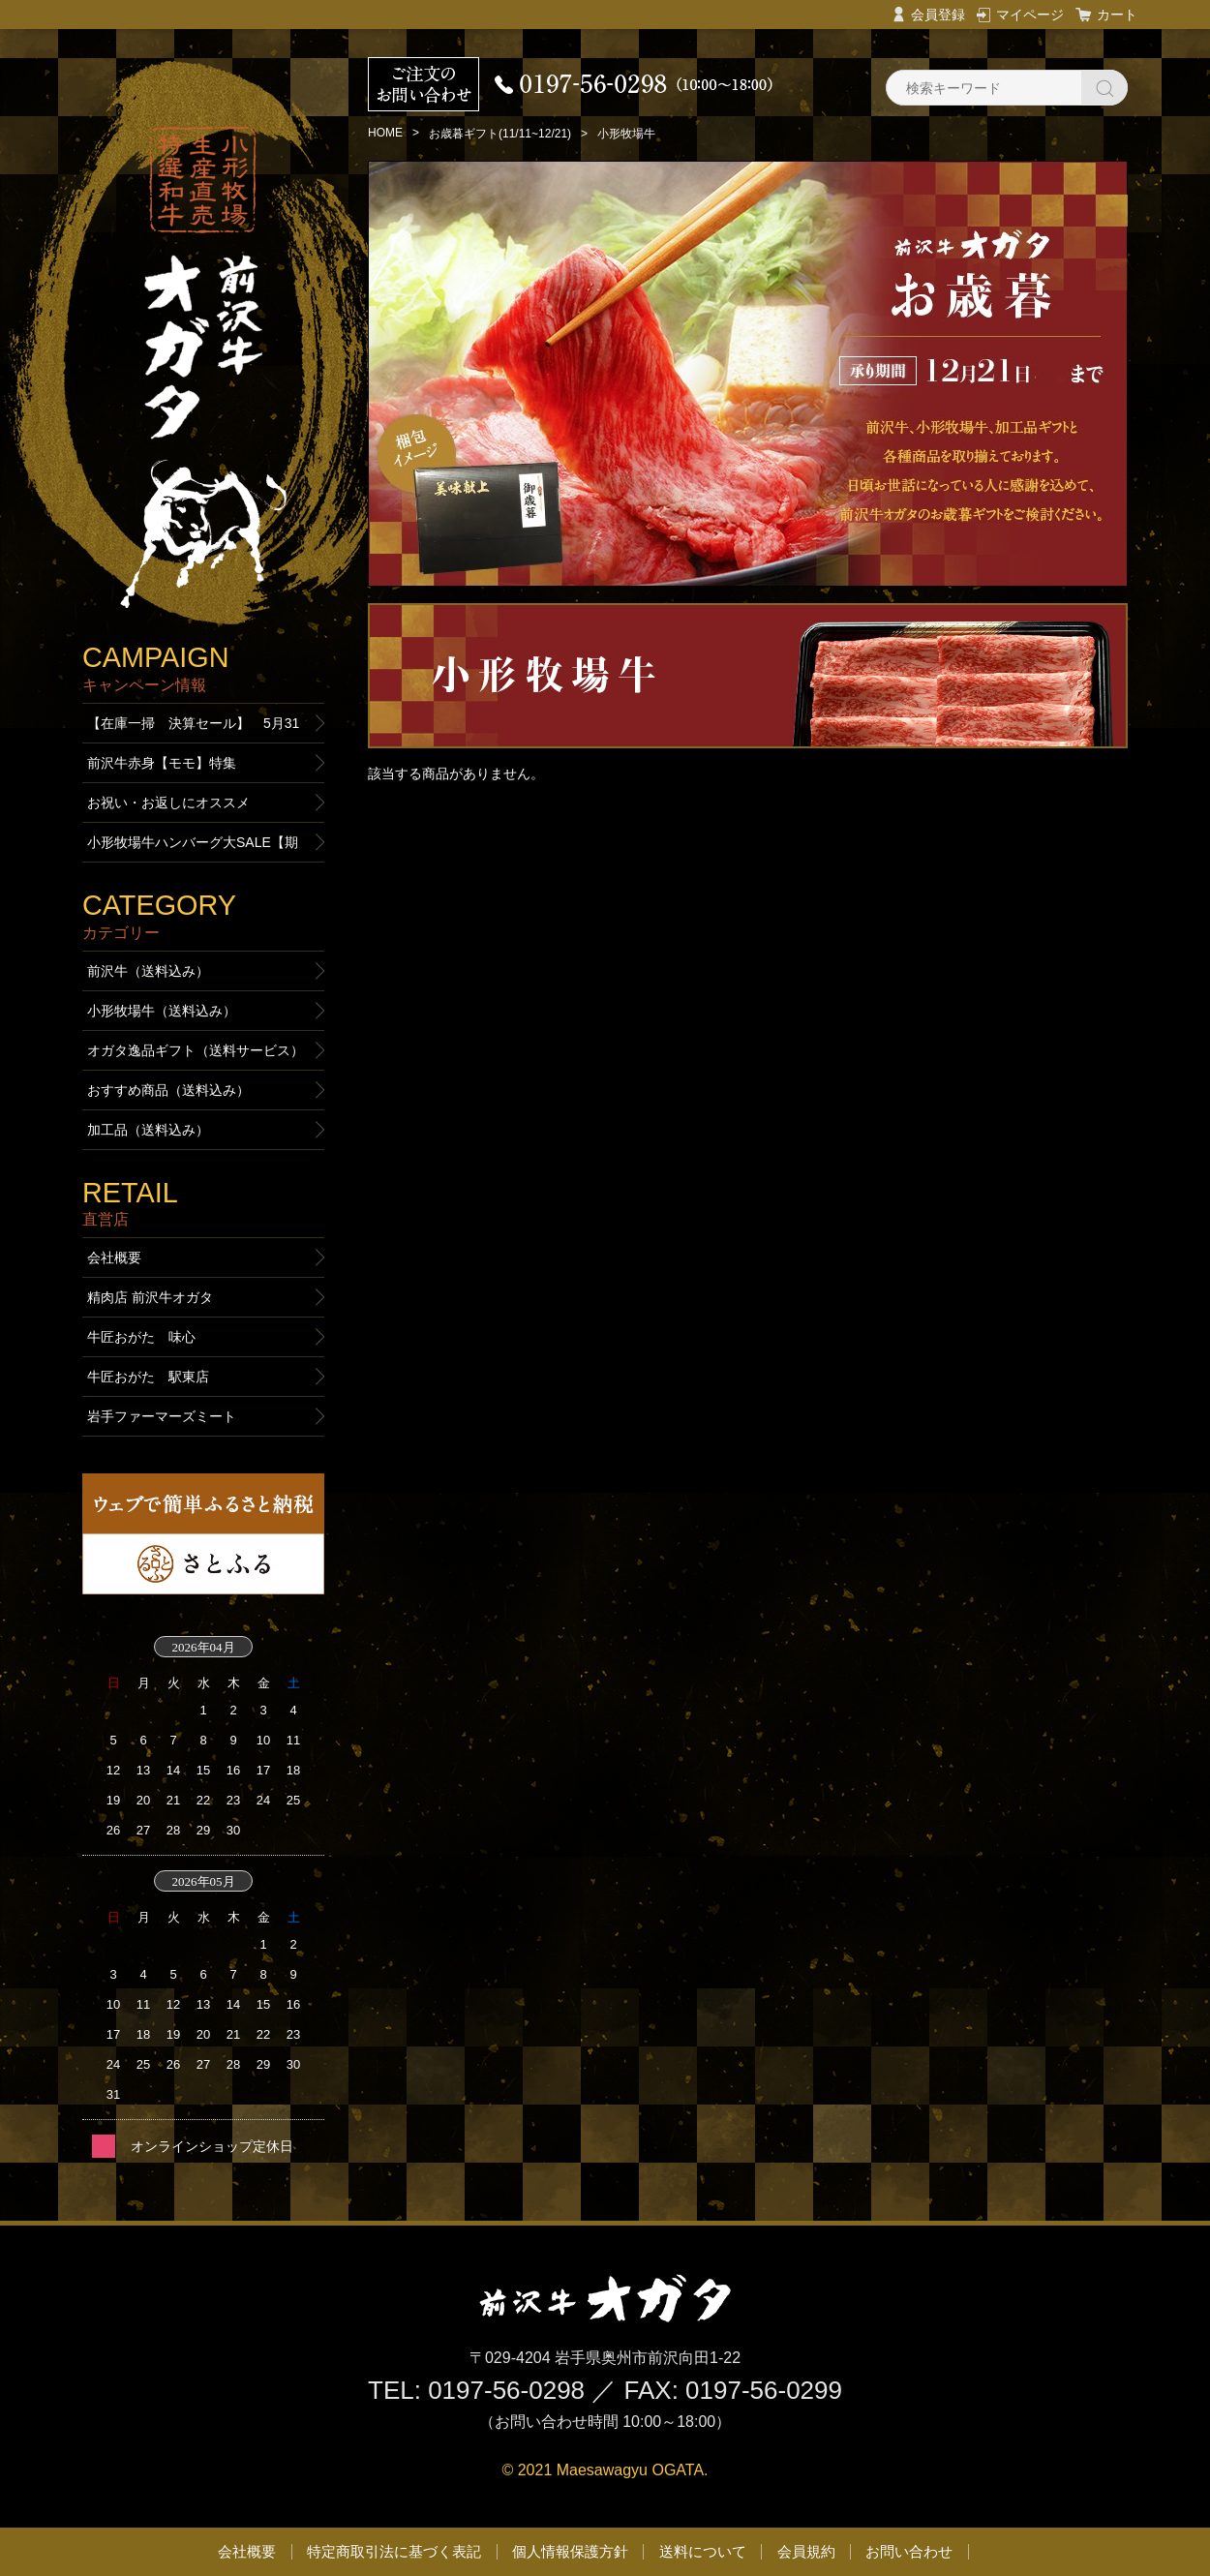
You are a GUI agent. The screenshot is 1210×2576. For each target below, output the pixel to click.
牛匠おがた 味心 (141, 1337)
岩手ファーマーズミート (161, 1416)
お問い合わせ (909, 2551)
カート (1117, 14)
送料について (702, 2551)
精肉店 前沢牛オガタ (150, 1297)
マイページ (1030, 14)
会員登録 (938, 14)
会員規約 (806, 2551)
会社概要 (114, 1257)
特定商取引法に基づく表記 (394, 2551)
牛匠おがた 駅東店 (148, 1376)
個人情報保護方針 (570, 2551)
